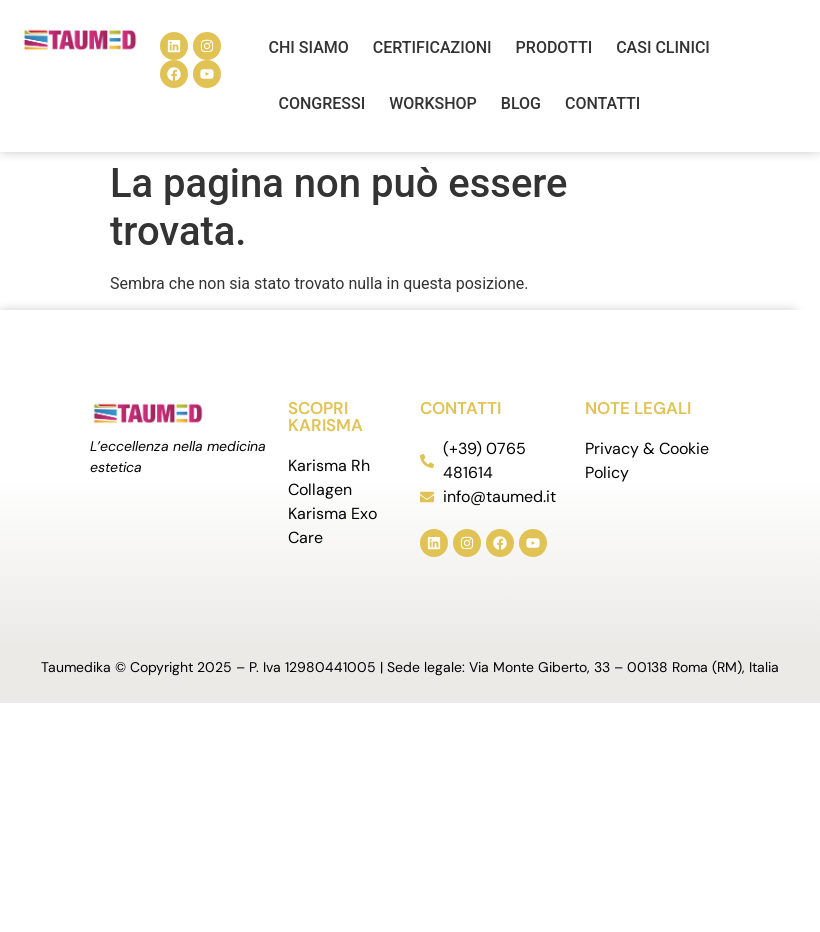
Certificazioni (432, 47)
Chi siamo (309, 47)
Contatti (602, 103)
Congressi (322, 103)
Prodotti (554, 47)
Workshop (433, 103)
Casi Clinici (663, 47)
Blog (521, 103)
